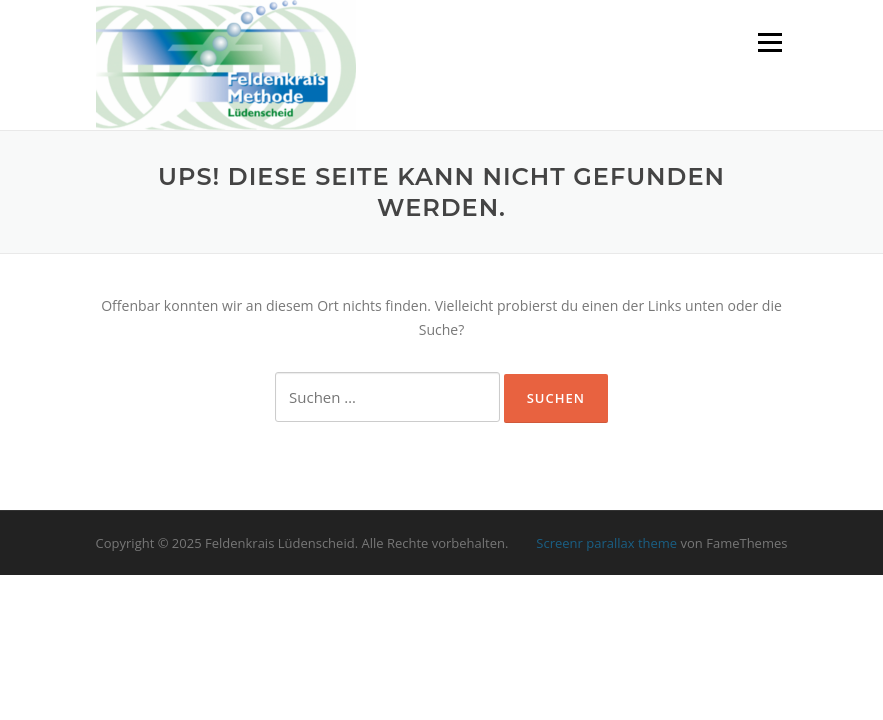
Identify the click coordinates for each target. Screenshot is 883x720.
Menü (769, 42)
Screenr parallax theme (606, 543)
